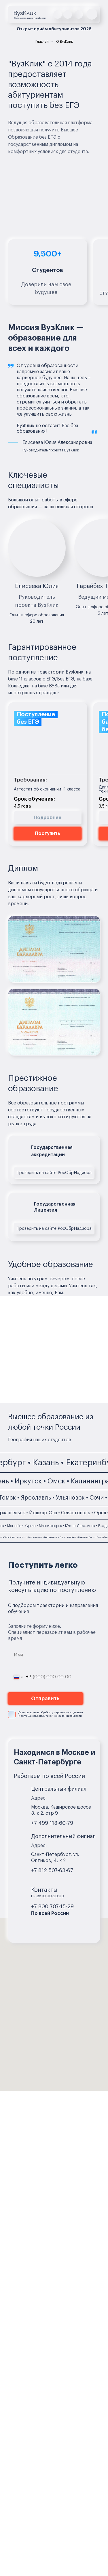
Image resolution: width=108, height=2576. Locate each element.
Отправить (45, 1698)
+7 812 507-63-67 (52, 1870)
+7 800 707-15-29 (52, 1906)
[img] (58, 14)
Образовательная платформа (30, 18)
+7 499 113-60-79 (52, 1823)
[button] (91, 14)
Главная (42, 41)
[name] (45, 1655)
